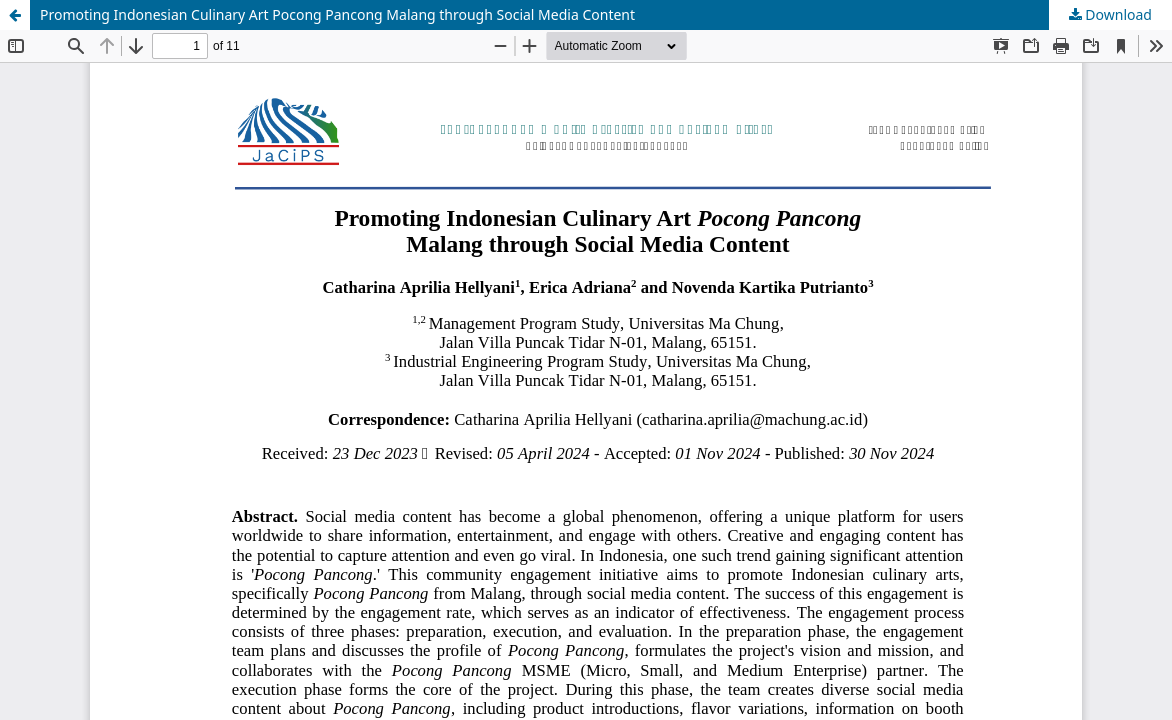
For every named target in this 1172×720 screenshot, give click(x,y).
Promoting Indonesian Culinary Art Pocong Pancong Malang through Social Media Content (337, 14)
